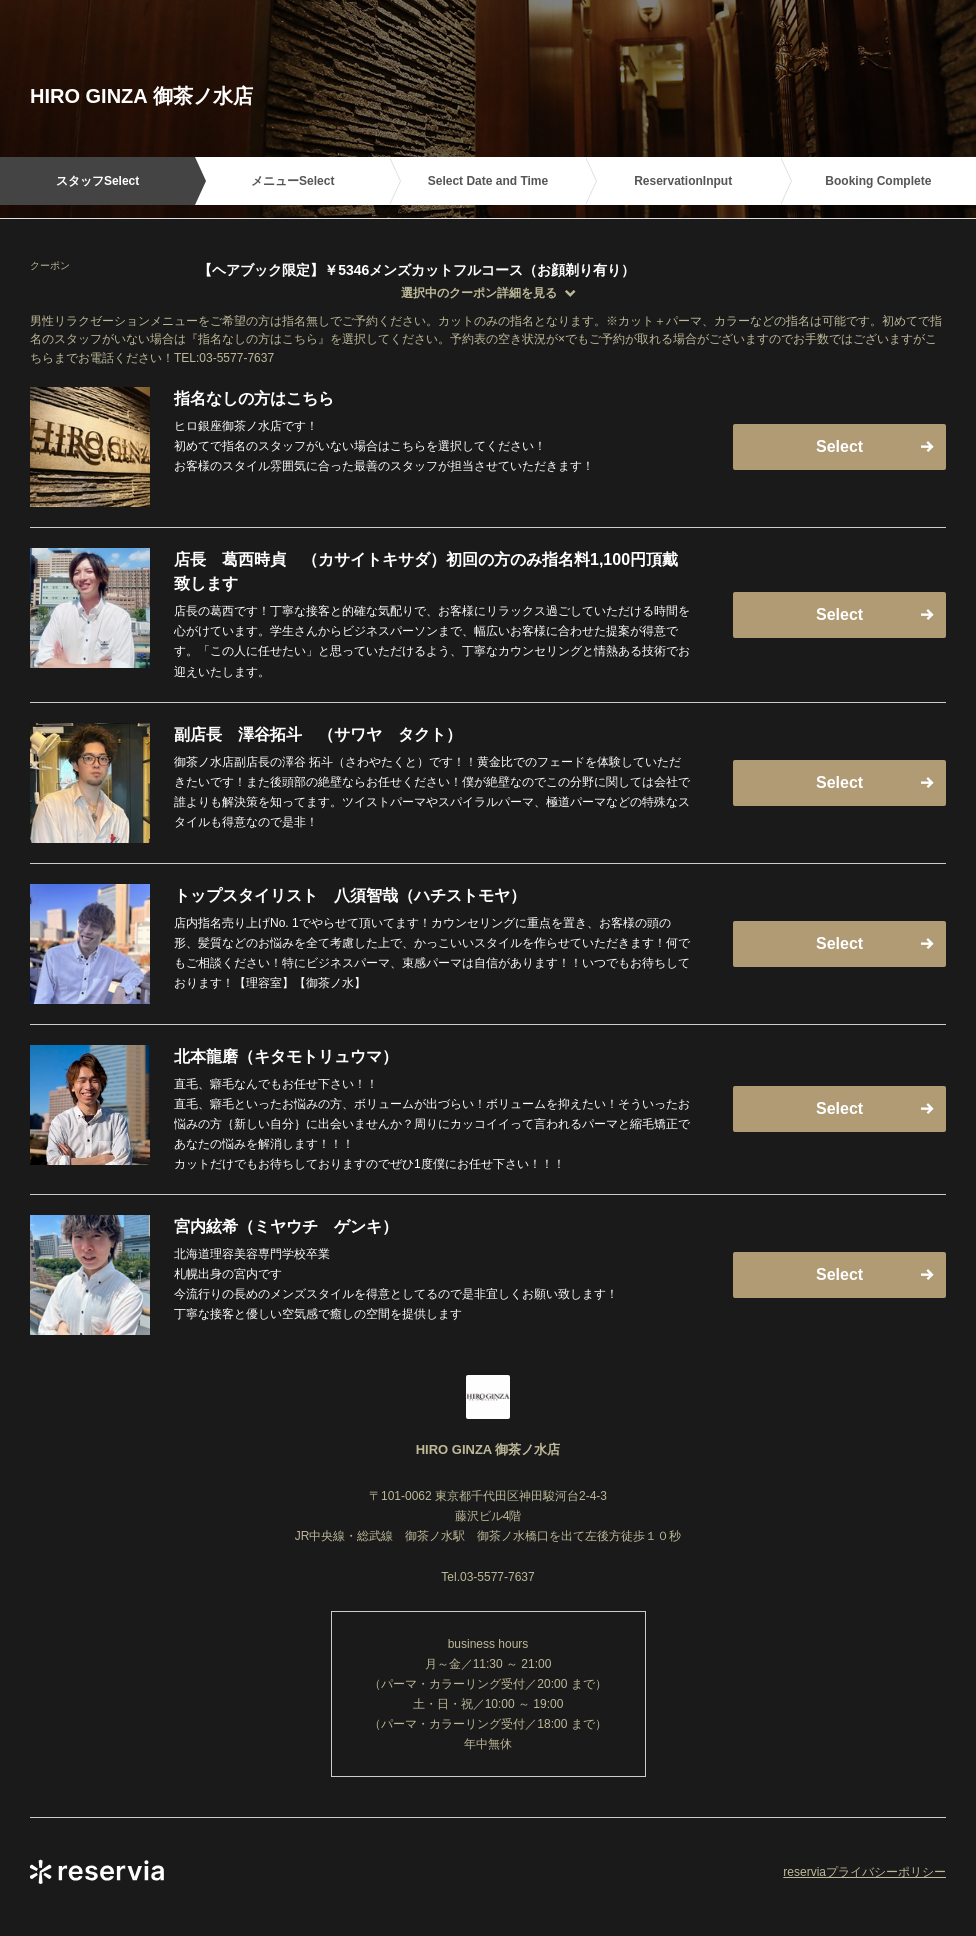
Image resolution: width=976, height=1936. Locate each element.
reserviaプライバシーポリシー (864, 1872)
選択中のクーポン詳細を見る (479, 293)
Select (839, 446)
